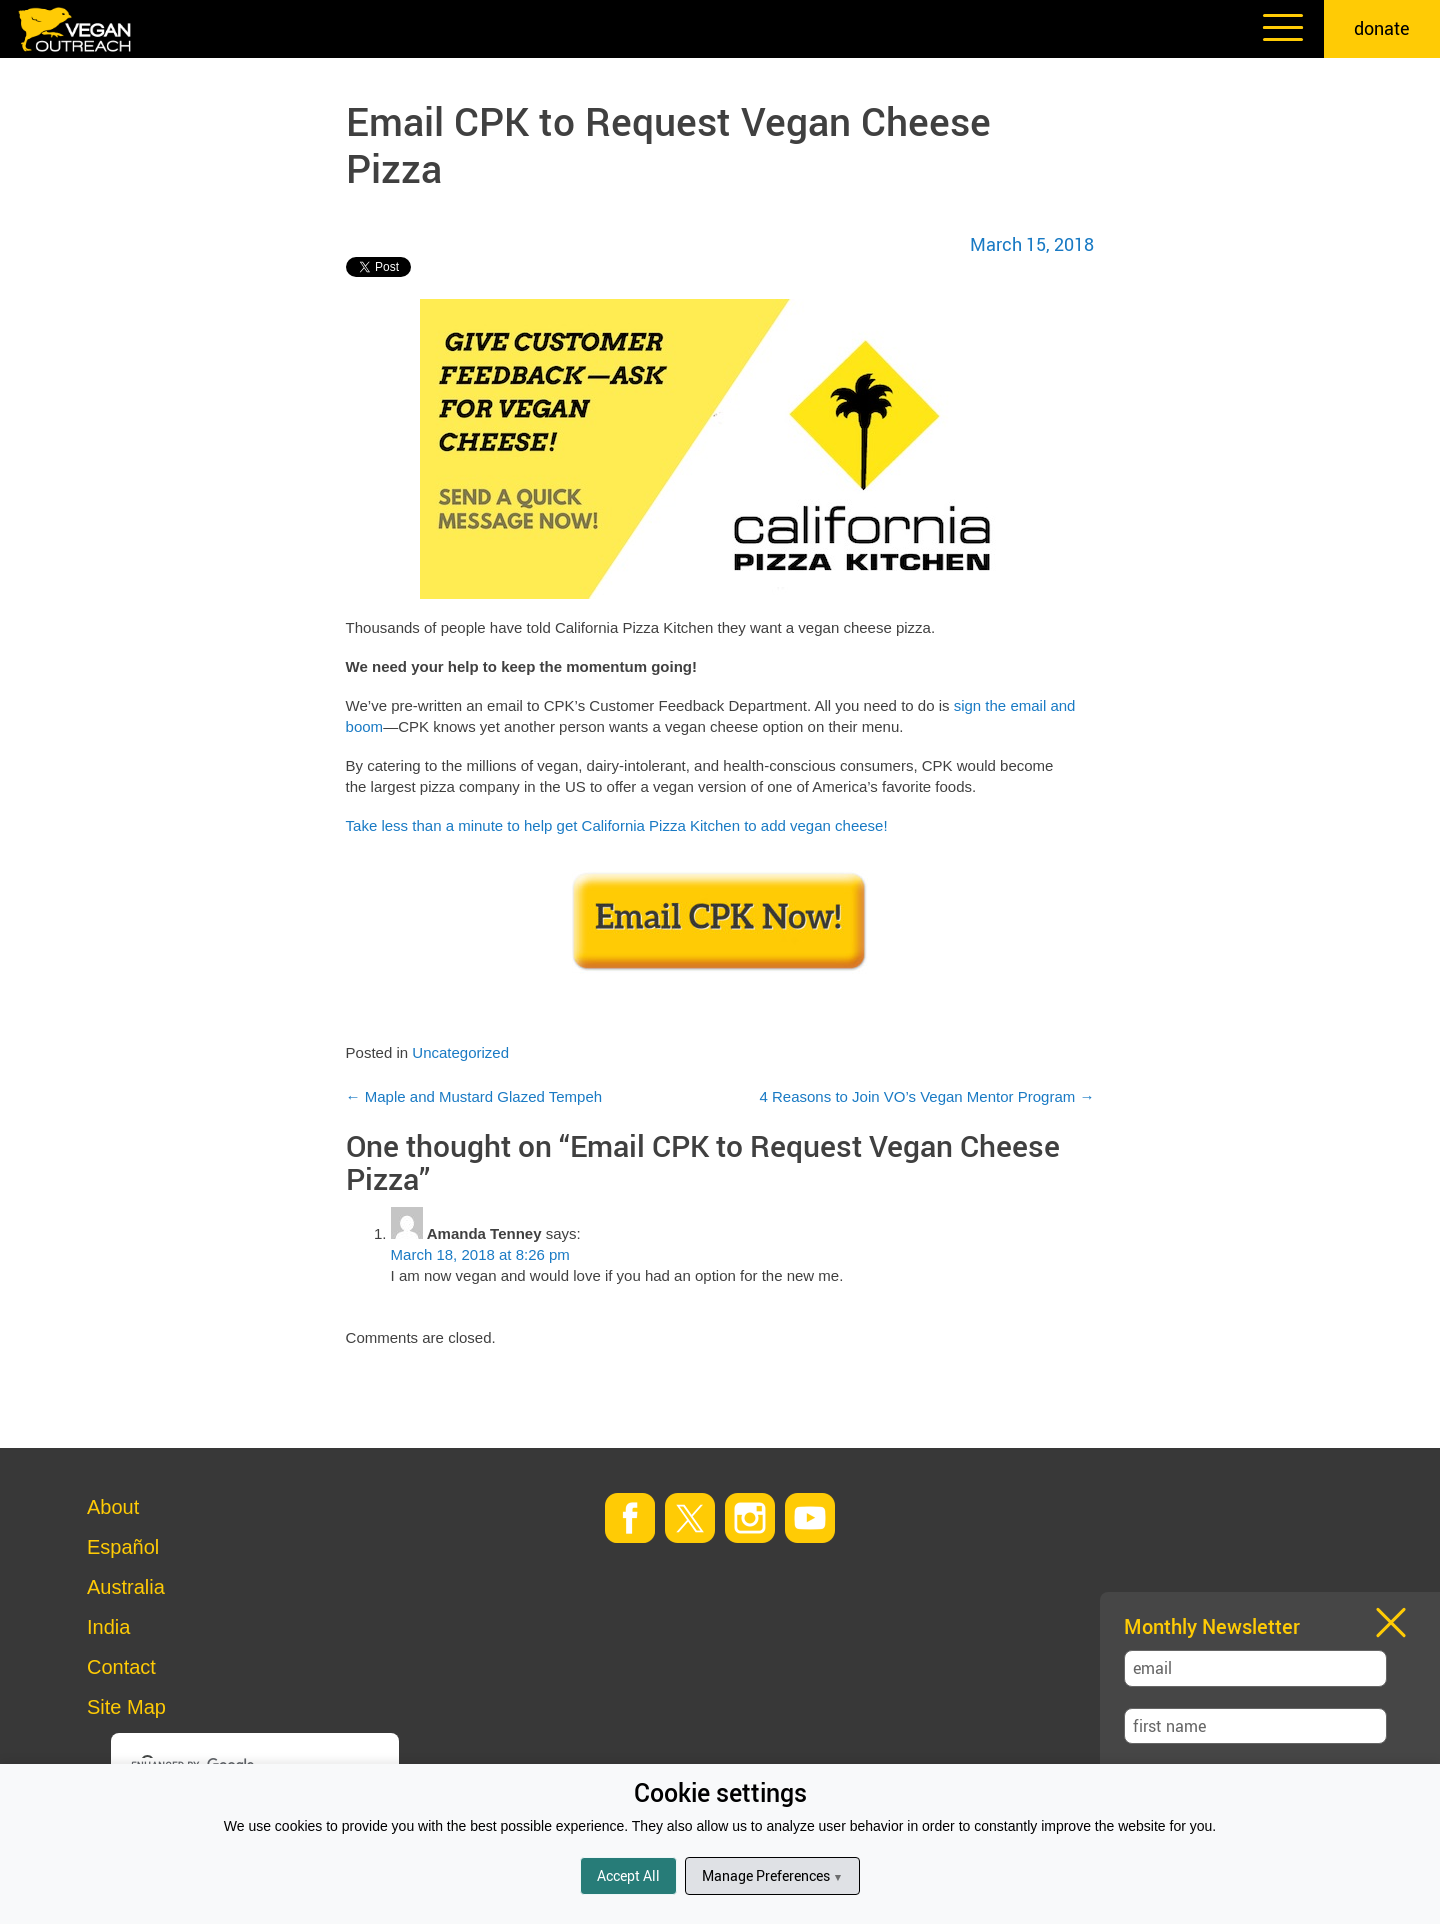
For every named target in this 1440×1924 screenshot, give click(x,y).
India (108, 1627)
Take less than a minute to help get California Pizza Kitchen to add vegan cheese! (617, 825)
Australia (126, 1587)
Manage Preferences (772, 1875)
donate (1382, 28)
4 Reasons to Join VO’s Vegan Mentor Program (927, 1096)
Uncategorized (460, 1052)
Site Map (126, 1707)
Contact (121, 1667)
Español (123, 1547)
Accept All (628, 1875)
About (113, 1507)
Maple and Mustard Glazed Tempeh (474, 1096)
